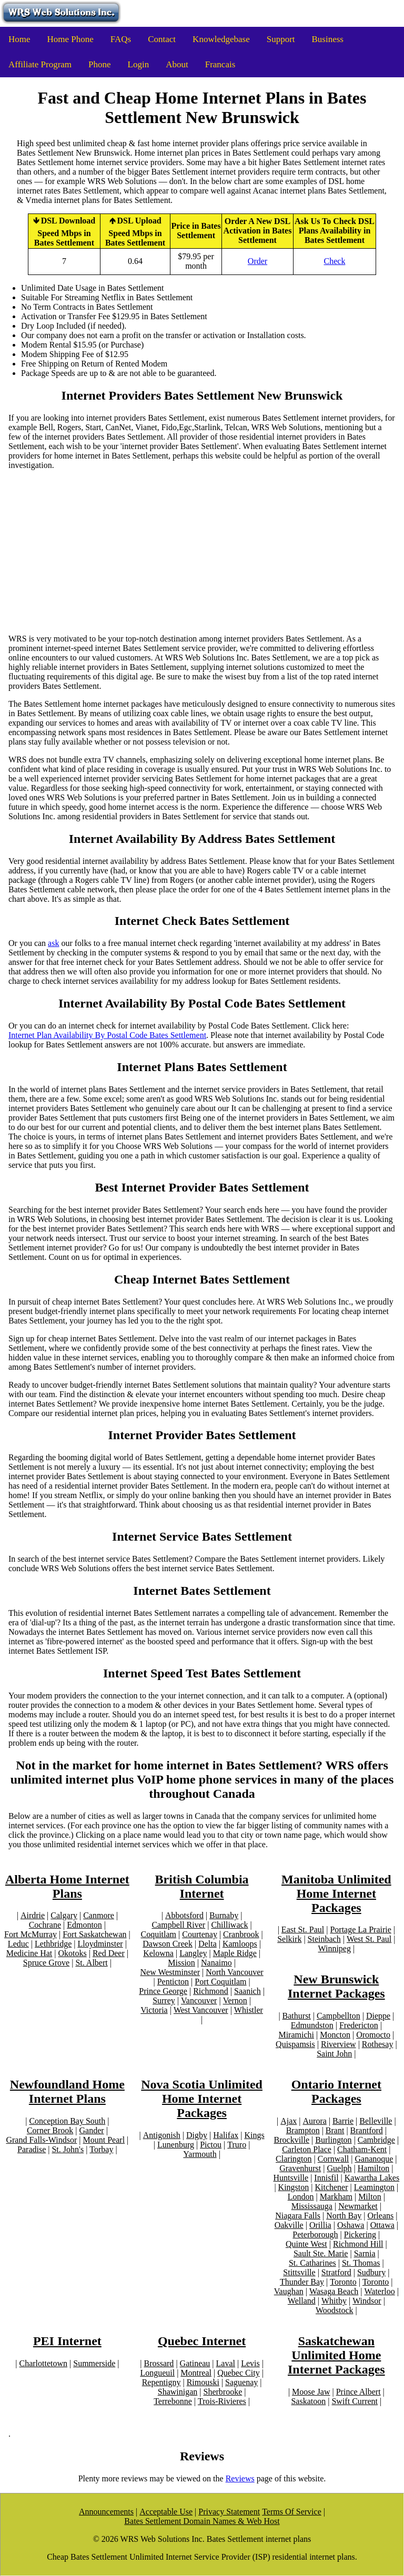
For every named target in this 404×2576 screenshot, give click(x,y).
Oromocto (373, 2034)
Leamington (374, 2187)
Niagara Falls (297, 2215)
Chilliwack (229, 1924)
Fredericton (358, 2025)
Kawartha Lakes (372, 2177)
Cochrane (45, 1924)
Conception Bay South (67, 2120)
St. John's (68, 2149)
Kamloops (240, 1943)
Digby (196, 2135)
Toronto (343, 2281)
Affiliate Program (40, 64)
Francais (220, 64)
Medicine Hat (29, 1953)
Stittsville (299, 2272)
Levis (250, 2363)
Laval (225, 2363)
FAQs (120, 39)
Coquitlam (158, 1934)
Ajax (288, 2120)
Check (335, 261)
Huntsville (290, 2177)
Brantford (366, 2130)
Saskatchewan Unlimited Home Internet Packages (336, 2355)
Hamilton (373, 2168)
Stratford (336, 2272)
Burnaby (223, 1915)
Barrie (343, 2120)
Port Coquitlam (220, 1981)
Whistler (248, 2009)
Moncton (335, 2034)
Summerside (94, 2363)
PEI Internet (67, 2341)
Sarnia (365, 2253)
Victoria (153, 2009)
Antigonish (161, 2135)
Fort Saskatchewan (94, 1934)
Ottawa (382, 2225)
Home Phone (70, 39)
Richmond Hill (358, 2243)
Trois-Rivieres (222, 2401)
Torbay (101, 2149)
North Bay (343, 2215)
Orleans (380, 2215)
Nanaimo (216, 1962)
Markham (336, 2196)
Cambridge (376, 2139)
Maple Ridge (235, 1953)
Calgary (63, 1915)
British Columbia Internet (202, 1886)
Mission (181, 1962)
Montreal (195, 2372)
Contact (162, 39)
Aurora (315, 2120)
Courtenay (199, 1934)
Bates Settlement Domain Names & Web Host (201, 2521)
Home (19, 39)
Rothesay (377, 2044)
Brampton (303, 2130)
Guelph (339, 2168)
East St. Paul (302, 1929)
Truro (236, 2144)
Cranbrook (241, 1934)
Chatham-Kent (362, 2149)
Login (138, 64)
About (177, 64)
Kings (254, 2135)
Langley (193, 1953)
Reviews (240, 2478)
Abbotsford (184, 1915)
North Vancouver (234, 1972)
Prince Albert (358, 2391)
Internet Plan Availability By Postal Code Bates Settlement (107, 1035)
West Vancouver (201, 2009)
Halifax (225, 2135)
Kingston (293, 2187)
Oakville (289, 2225)
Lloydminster (100, 1943)
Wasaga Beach (333, 2291)
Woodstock (335, 2310)
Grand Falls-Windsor (41, 2139)
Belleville (375, 2120)
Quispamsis (295, 2044)
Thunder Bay (302, 2281)
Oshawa (351, 2225)
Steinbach (324, 1938)
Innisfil (326, 2177)
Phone (99, 64)
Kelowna (158, 1953)
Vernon (235, 2000)
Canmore (98, 1915)
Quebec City (238, 2372)
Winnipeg (334, 1948)
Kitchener (331, 2187)
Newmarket (358, 2206)
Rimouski (203, 2382)
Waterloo (379, 2291)
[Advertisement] (202, 552)
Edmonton (84, 1924)
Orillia (320, 2225)
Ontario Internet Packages (336, 2091)
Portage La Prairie (360, 1929)
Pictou (210, 2144)
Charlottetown (43, 2363)
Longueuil (157, 2372)
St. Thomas (361, 2262)
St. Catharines (312, 2262)
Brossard (159, 2363)
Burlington (333, 2139)
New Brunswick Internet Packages (336, 1986)
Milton (369, 2196)
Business (328, 39)
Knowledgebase (221, 39)
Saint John (334, 2053)
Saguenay (241, 2382)
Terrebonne (173, 2401)
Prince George (163, 1991)
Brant (335, 2130)
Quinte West (306, 2243)
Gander (91, 2130)
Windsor (366, 2300)
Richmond (210, 1991)
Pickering (360, 2234)
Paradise (31, 2149)
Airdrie (33, 1915)
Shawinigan (178, 2391)
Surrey (164, 2000)
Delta (207, 1943)
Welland (302, 2300)
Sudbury (371, 2272)
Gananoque (374, 2158)
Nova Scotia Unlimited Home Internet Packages (201, 2099)
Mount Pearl (104, 2139)
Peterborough (315, 2234)
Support (281, 39)
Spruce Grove (46, 1962)
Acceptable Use (166, 2511)
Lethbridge (53, 1943)
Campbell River (178, 1924)
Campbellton (338, 2015)
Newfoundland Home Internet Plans (67, 2091)
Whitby (334, 2300)
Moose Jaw (311, 2391)
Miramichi (296, 2034)
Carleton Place (306, 2149)
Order (257, 261)
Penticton (173, 1981)
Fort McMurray (30, 1934)
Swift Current (354, 2401)
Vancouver (199, 2000)
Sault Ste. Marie (321, 2253)
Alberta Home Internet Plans (67, 1886)
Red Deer (109, 1953)
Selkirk (289, 1938)
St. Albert (91, 1962)
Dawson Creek (168, 1943)
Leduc (18, 1943)
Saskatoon (308, 2401)
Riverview (338, 2044)
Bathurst (296, 2015)
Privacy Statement (229, 2511)
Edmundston (312, 2025)
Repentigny (161, 2382)
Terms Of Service (291, 2511)
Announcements (106, 2511)
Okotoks (72, 1953)
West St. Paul (369, 1938)
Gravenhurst (300, 2168)
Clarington (293, 2158)
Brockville (292, 2139)
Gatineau (195, 2363)
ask (53, 943)
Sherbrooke (222, 2391)
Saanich (247, 1991)
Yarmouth (199, 2154)
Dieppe (378, 2015)
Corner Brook (50, 2130)
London (301, 2196)
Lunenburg (175, 2144)
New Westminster (170, 1972)
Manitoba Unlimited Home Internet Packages (336, 1893)
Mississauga (311, 2206)
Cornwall (333, 2158)
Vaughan (289, 2291)
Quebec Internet (202, 2341)
